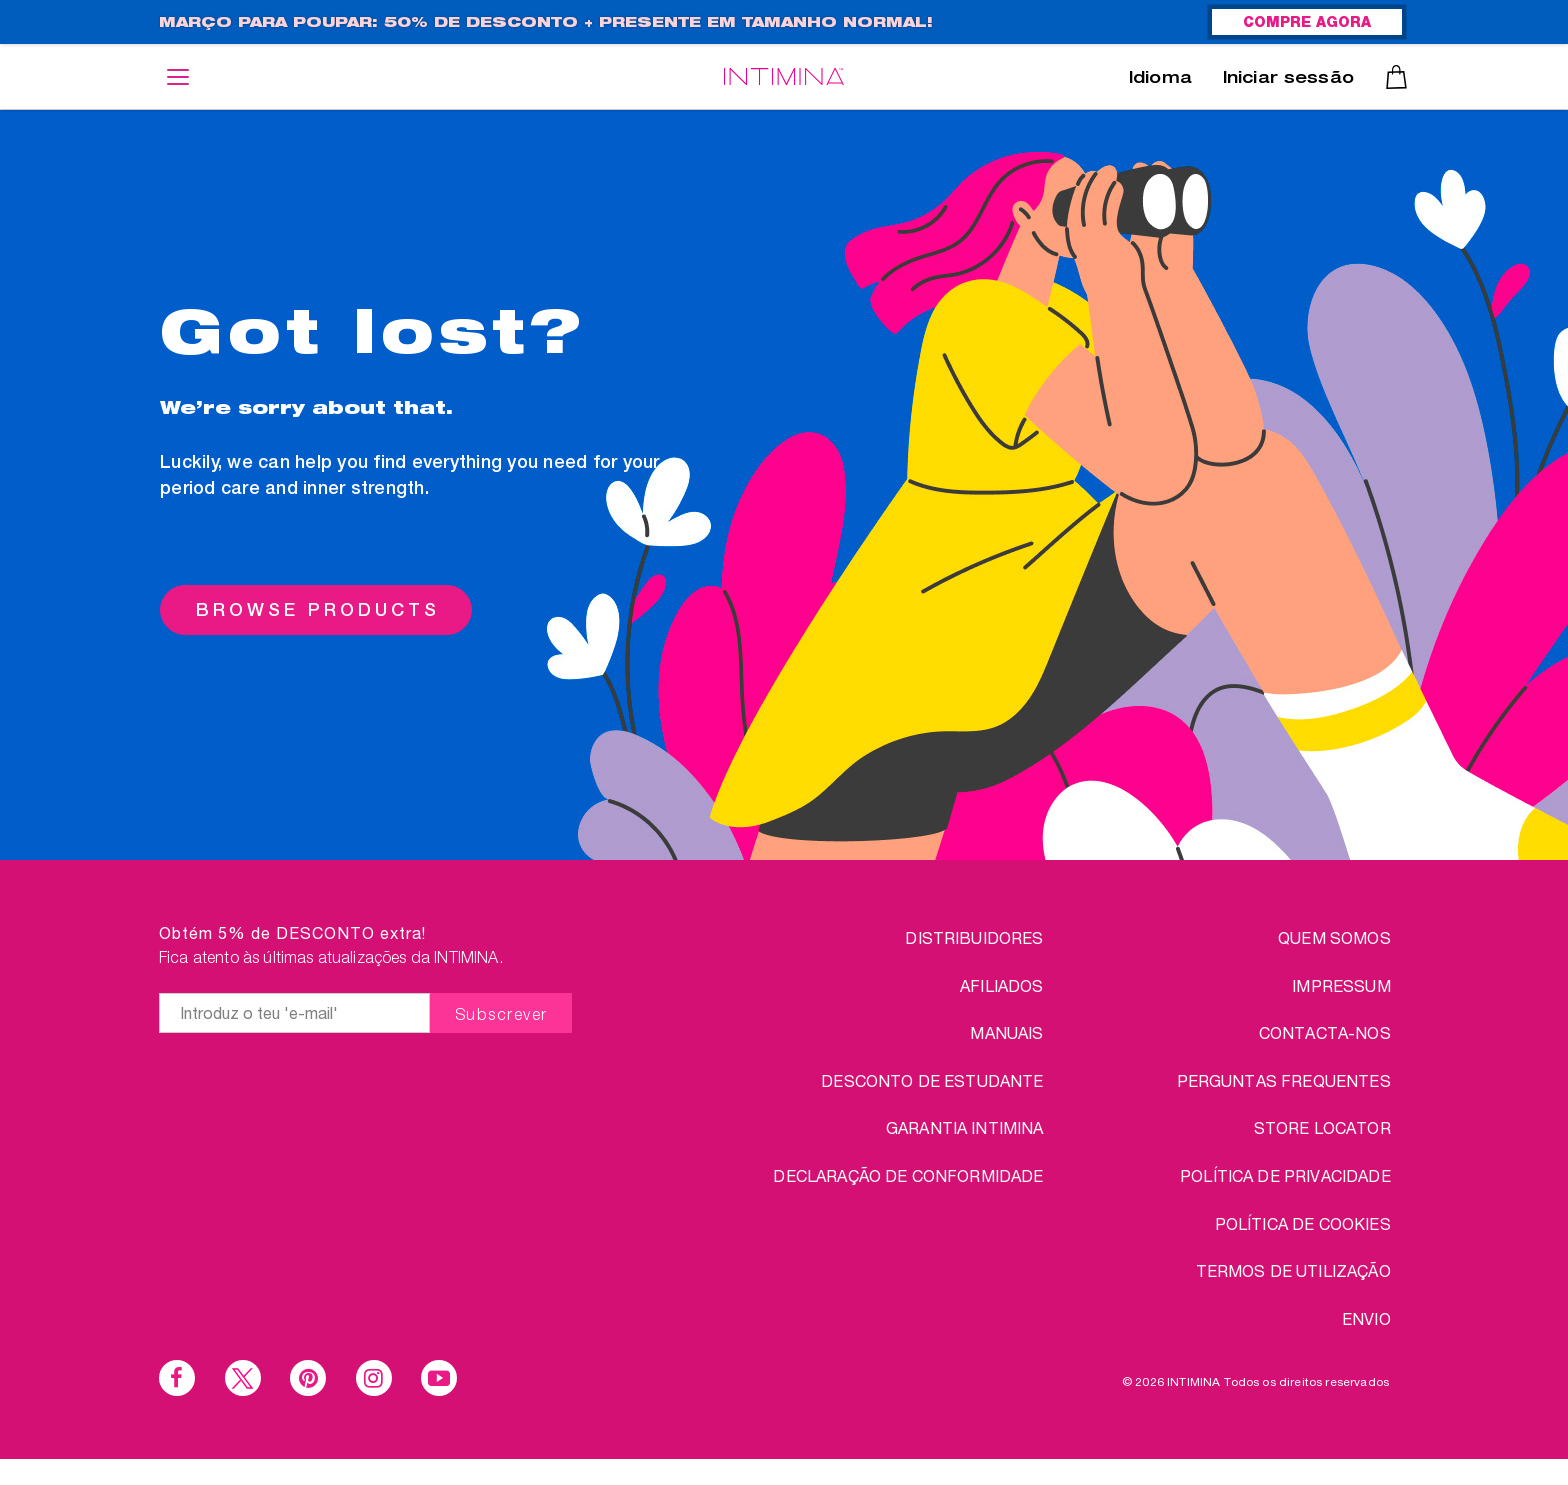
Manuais (1006, 1032)
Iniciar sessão (1288, 80)
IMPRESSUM (1341, 985)
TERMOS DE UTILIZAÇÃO (1293, 1270)
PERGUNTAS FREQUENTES (1284, 1080)
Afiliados (1001, 985)
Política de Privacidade (1285, 1175)
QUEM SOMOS (1334, 937)
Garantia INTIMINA (965, 1127)
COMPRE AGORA (1307, 24)
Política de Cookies (1303, 1223)
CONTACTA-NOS (1325, 1032)
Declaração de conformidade (908, 1175)
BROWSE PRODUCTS (318, 609)
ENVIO (1366, 1318)
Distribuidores (974, 937)
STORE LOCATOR (1322, 1127)
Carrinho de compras (1396, 77)
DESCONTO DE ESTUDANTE (932, 1080)
